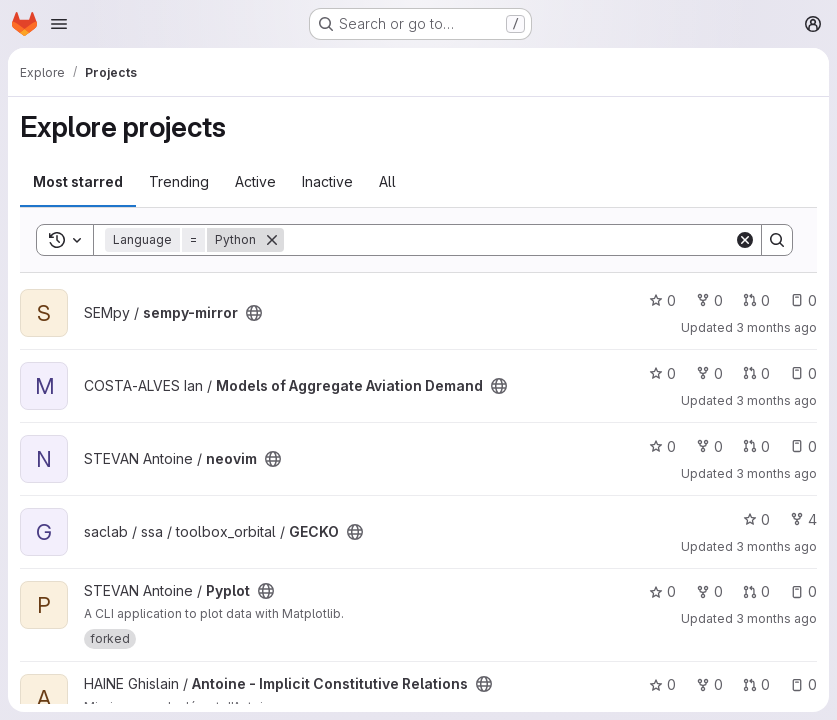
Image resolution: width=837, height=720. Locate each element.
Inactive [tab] (327, 181)
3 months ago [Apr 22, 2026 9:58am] (776, 327)
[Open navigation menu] (59, 24)
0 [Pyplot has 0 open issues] (803, 591)
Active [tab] (255, 181)
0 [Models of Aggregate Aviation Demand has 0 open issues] (803, 373)
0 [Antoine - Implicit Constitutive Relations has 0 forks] (709, 684)
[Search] (509, 240)
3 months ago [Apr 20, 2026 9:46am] (776, 546)
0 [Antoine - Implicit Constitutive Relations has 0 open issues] (803, 684)
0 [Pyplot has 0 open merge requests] (756, 591)
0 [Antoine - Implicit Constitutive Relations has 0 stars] (662, 684)
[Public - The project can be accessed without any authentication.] (254, 313)
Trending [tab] (179, 181)
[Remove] (272, 240)
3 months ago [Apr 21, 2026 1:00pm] (776, 473)
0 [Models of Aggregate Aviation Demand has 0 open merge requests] (756, 373)
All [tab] (387, 181)
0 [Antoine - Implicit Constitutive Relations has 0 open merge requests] (756, 684)
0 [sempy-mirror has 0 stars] (662, 300)
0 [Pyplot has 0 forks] (709, 591)
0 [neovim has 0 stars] (662, 446)
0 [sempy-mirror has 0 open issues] (803, 300)
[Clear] (745, 240)
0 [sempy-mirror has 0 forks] (709, 300)
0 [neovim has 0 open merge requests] (756, 446)
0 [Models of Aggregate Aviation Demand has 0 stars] (662, 373)
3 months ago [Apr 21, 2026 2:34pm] (776, 400)
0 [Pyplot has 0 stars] (662, 591)
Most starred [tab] (78, 181)
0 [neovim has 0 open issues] (803, 446)
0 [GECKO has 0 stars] (756, 519)
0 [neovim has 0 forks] (709, 446)
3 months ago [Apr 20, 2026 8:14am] (776, 618)
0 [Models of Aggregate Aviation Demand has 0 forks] (709, 373)
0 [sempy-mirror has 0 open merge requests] (756, 300)
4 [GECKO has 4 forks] (803, 519)
